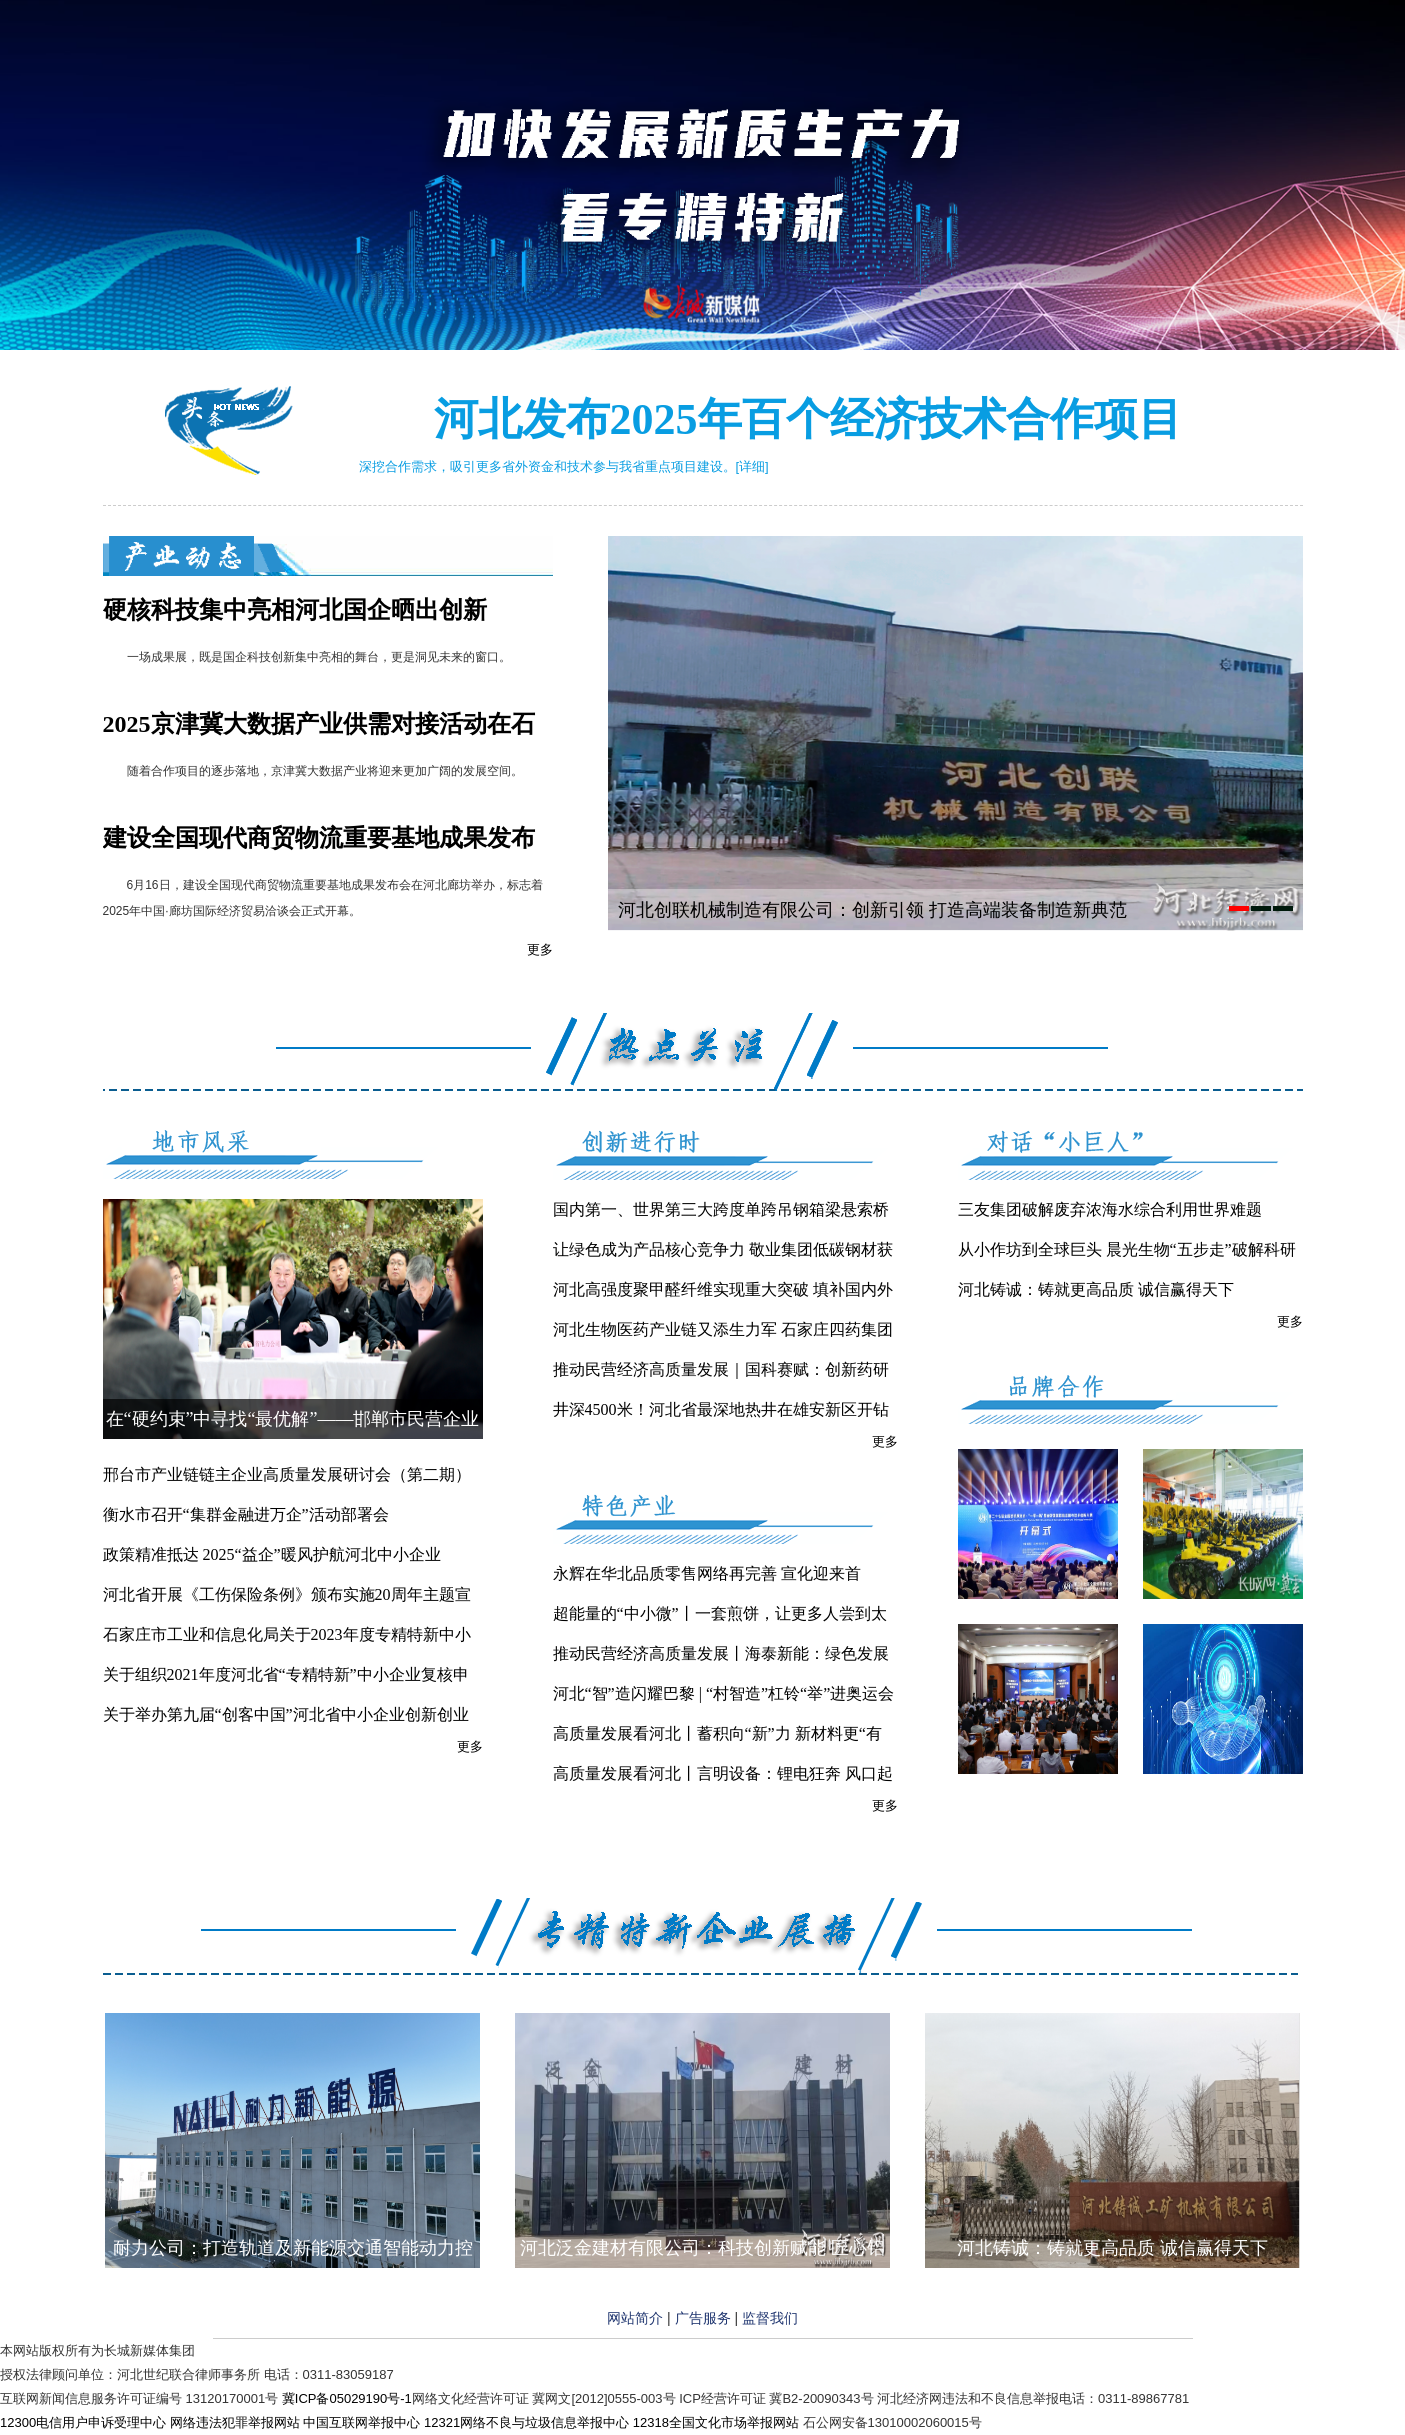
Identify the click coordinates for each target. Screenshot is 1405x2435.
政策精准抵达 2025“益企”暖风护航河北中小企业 (272, 1554)
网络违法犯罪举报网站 (235, 2422)
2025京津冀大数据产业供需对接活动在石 (319, 724)
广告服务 (703, 2318)
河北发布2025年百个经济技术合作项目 (808, 419)
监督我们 (770, 2318)
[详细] (752, 466)
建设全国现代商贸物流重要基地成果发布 (319, 838)
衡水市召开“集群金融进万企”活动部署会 (246, 1514)
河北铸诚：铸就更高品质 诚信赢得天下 (1096, 1289)
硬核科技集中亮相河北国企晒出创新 (295, 610)
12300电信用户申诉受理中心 (83, 2422)
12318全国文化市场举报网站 (716, 2422)
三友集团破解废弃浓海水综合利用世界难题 (1110, 1209)
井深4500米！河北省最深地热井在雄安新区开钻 (721, 1409)
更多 (540, 949)
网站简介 (635, 2318)
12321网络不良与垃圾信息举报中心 (526, 2422)
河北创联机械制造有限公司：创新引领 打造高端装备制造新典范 (872, 910)
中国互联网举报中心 (361, 2422)
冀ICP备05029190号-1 (347, 2398)
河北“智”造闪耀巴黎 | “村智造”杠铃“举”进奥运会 (724, 1693)
